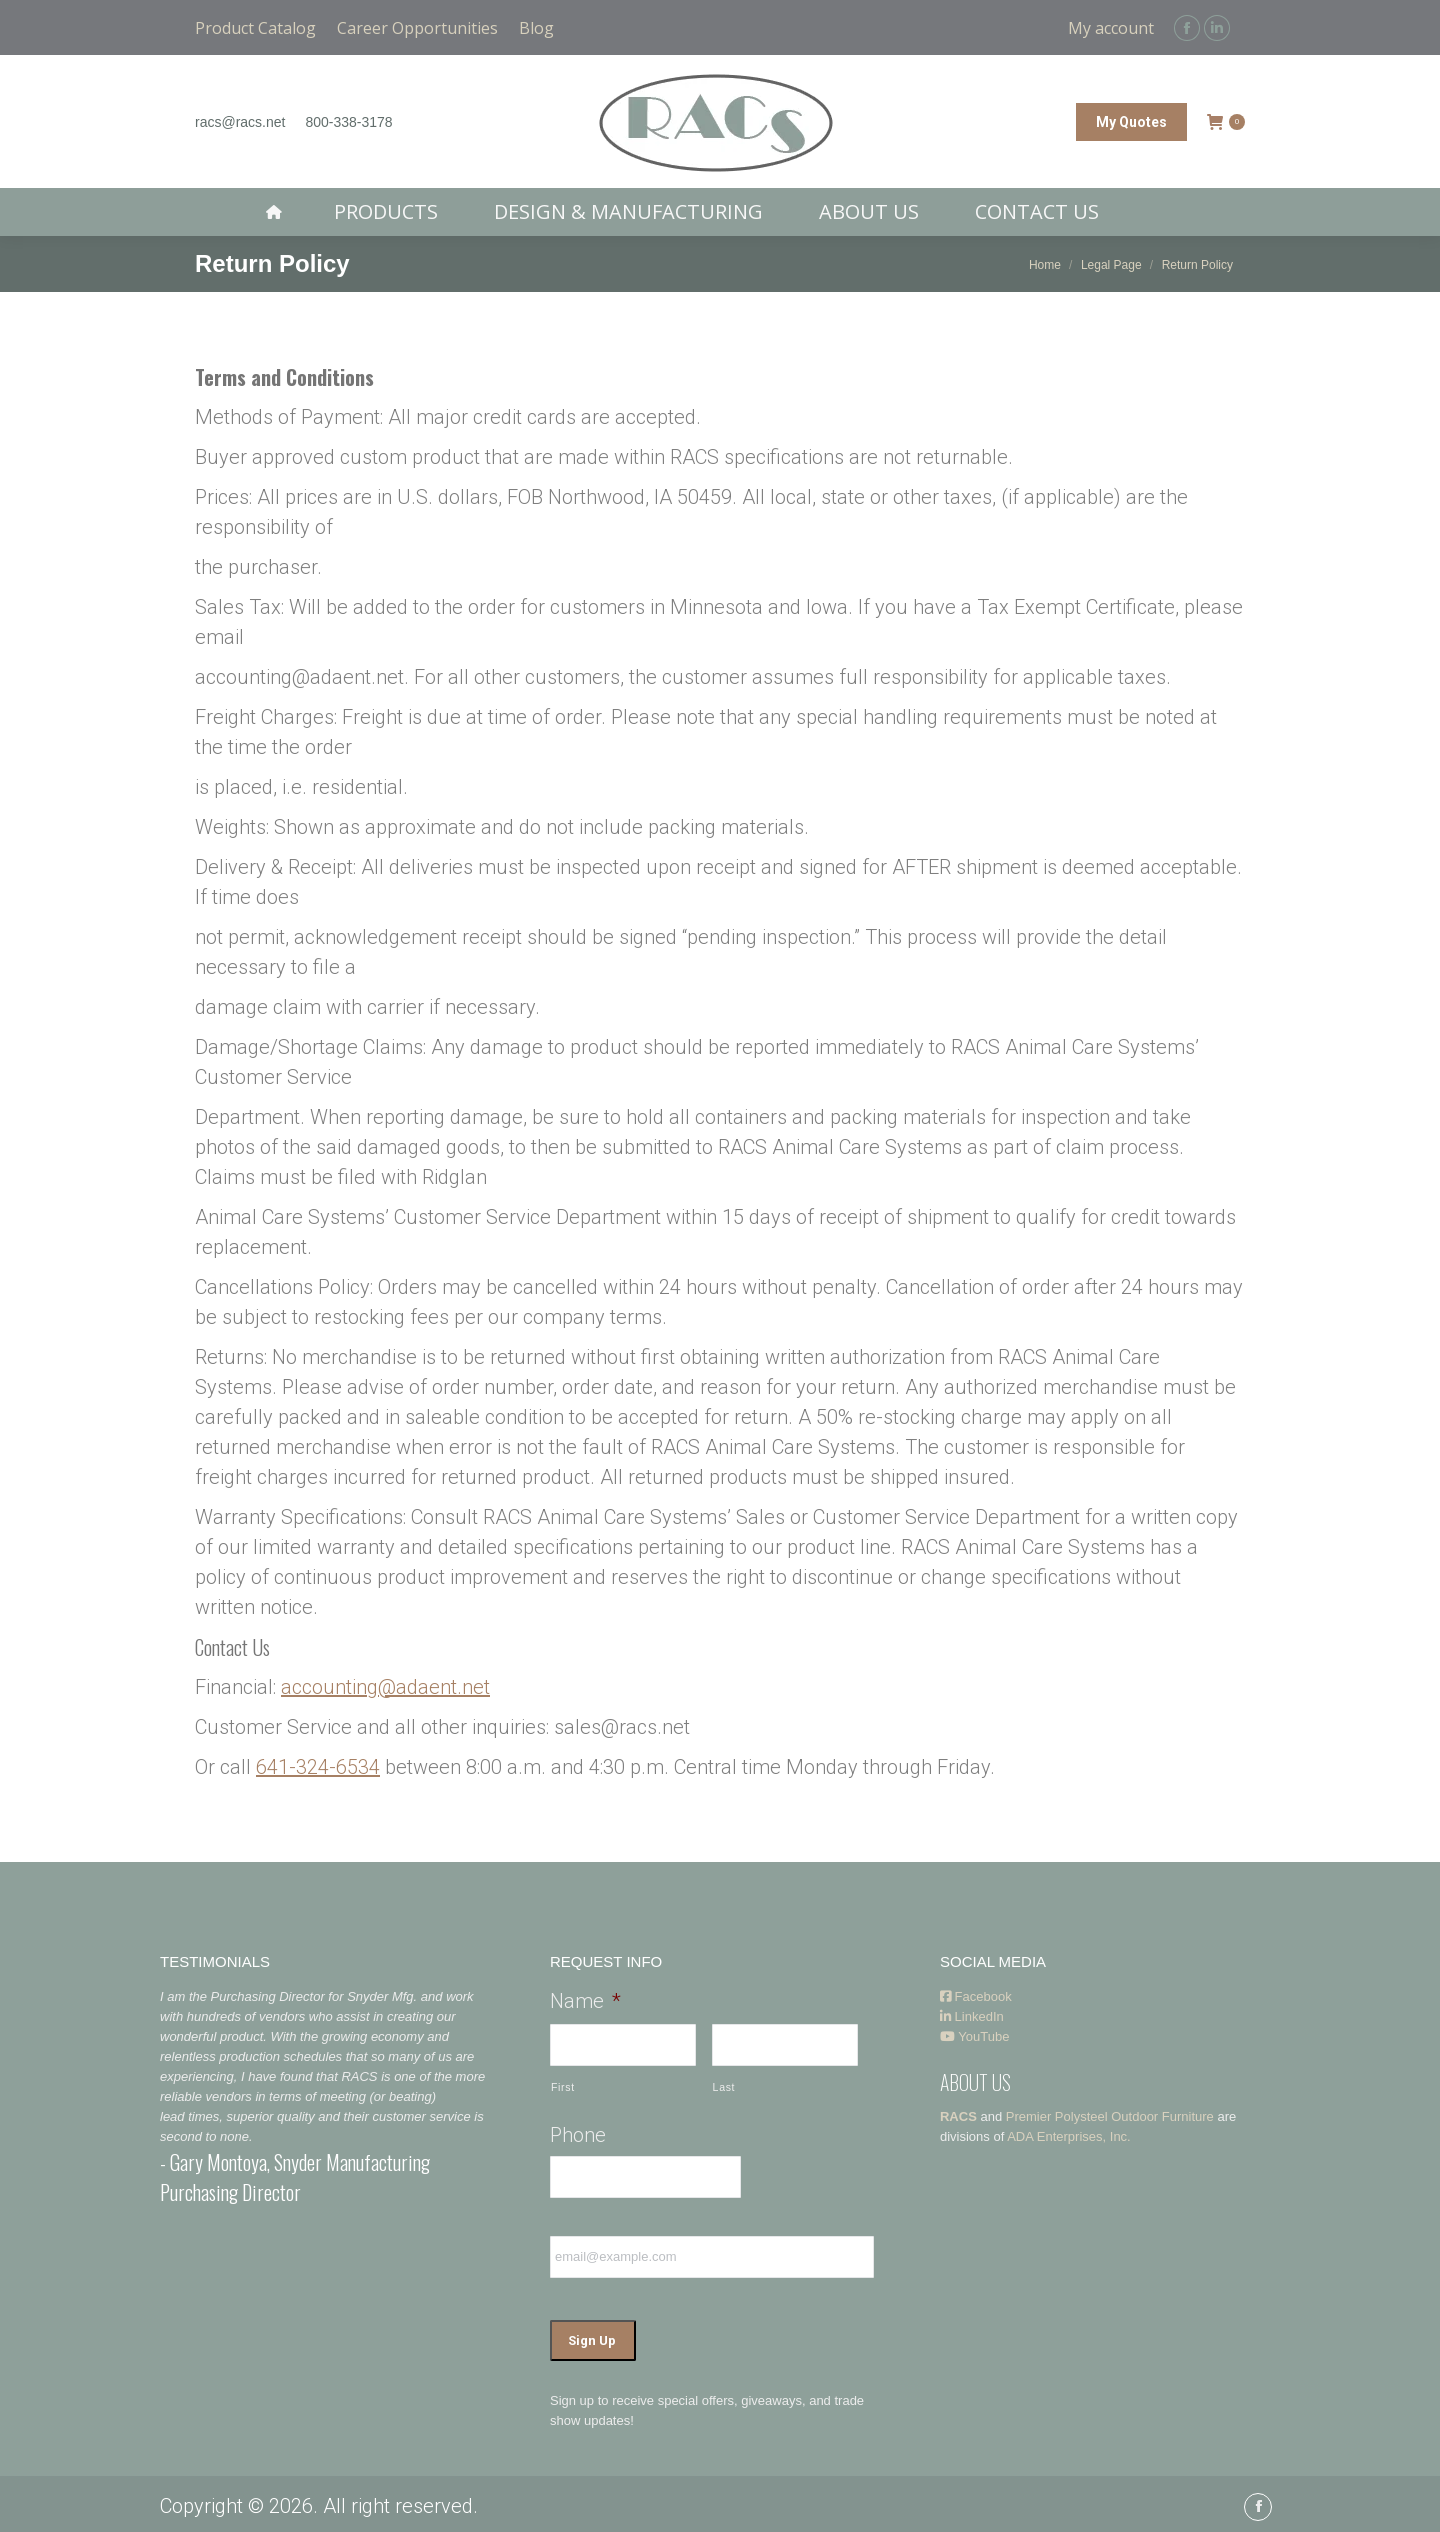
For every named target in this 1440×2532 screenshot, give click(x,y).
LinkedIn (972, 2016)
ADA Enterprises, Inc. (1069, 2136)
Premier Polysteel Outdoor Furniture (1110, 2116)
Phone (578, 2135)
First (563, 2087)
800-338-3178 (348, 122)
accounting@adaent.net (385, 1687)
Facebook (976, 1996)
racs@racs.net (240, 122)
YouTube (974, 2036)
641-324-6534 (318, 1767)
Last (724, 2087)
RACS (958, 2116)
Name (585, 2001)
